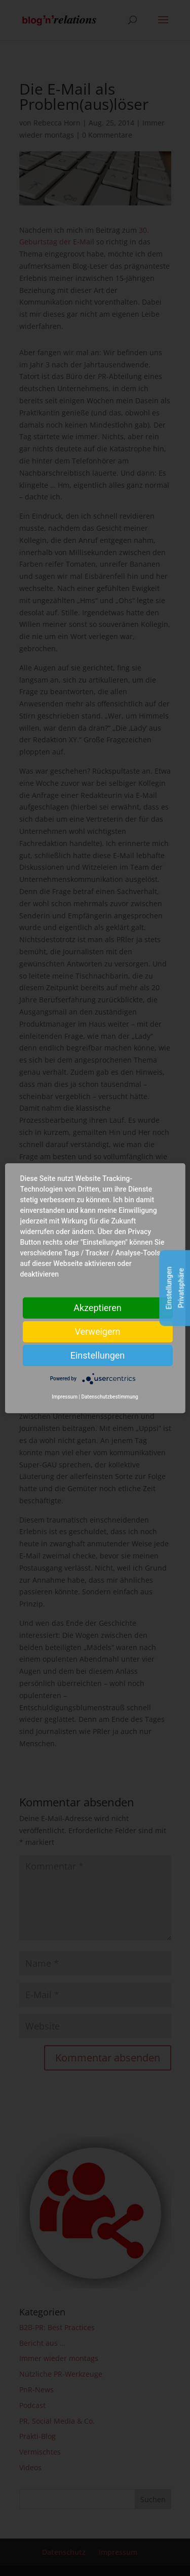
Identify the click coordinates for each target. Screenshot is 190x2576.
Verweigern (97, 1331)
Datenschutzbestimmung (109, 1397)
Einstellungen (97, 1354)
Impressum (65, 1397)
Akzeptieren (97, 1307)
